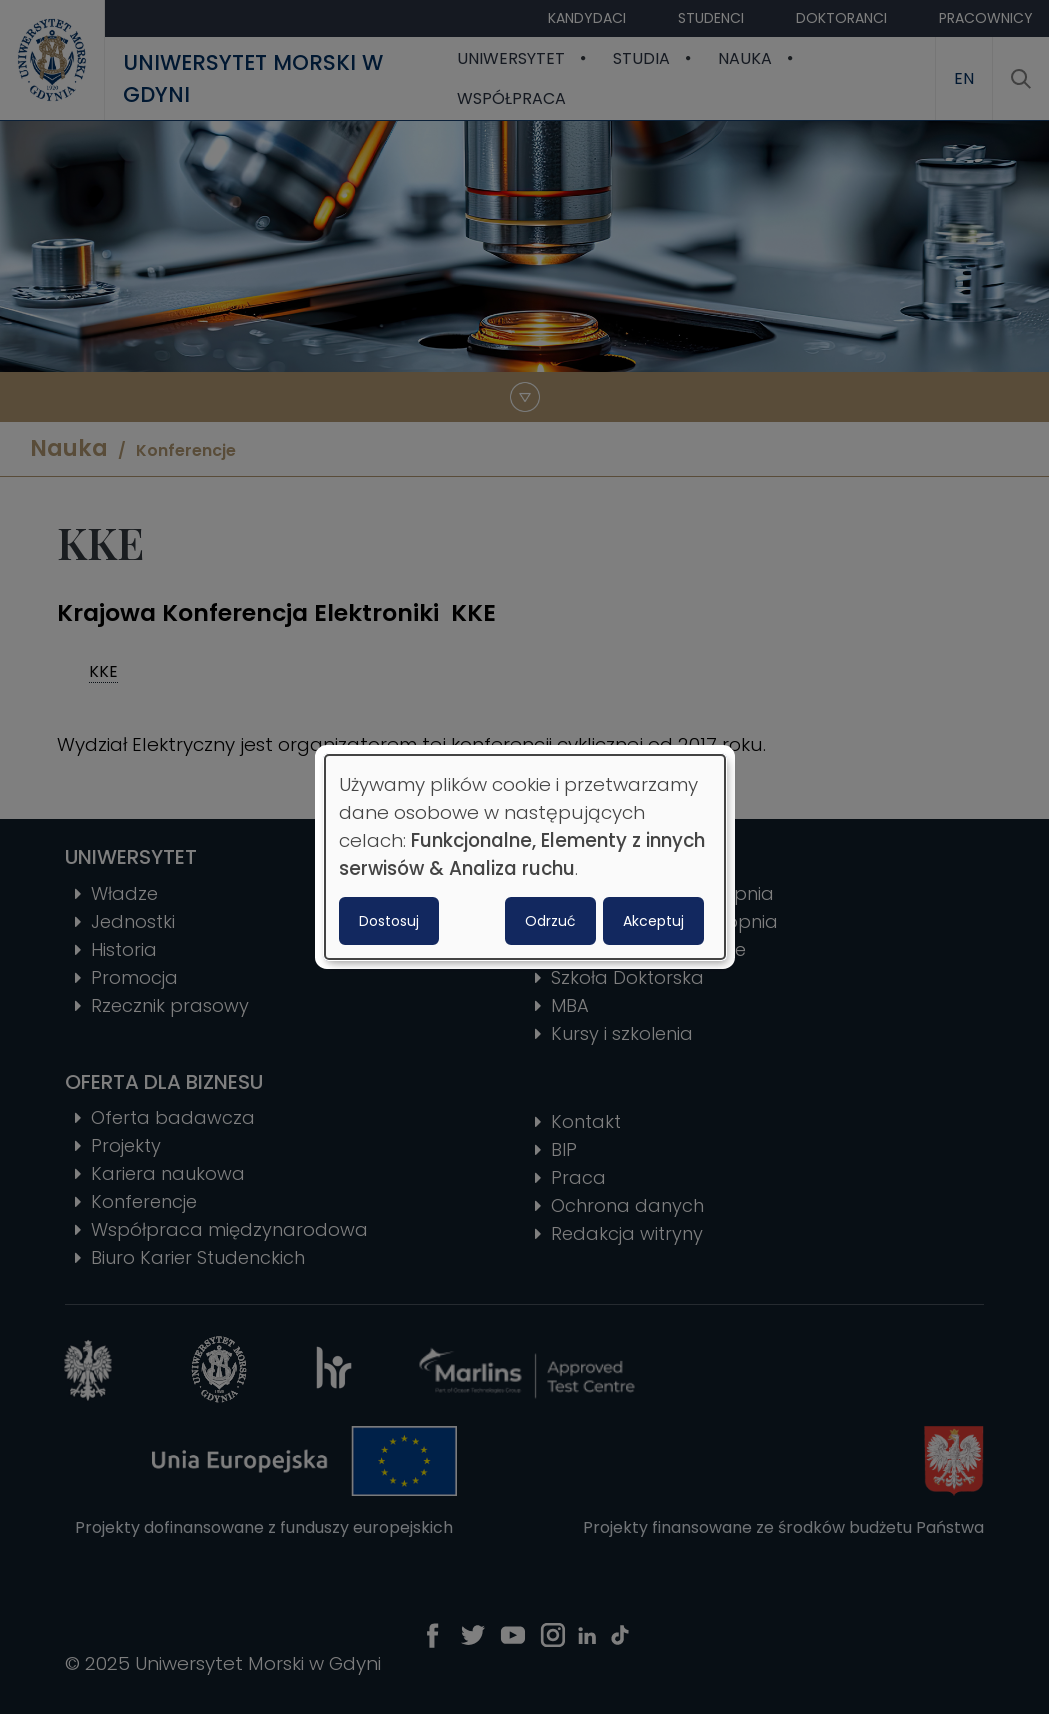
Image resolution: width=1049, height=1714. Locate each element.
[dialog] (525, 857)
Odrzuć (550, 921)
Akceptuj (653, 921)
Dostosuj (389, 921)
